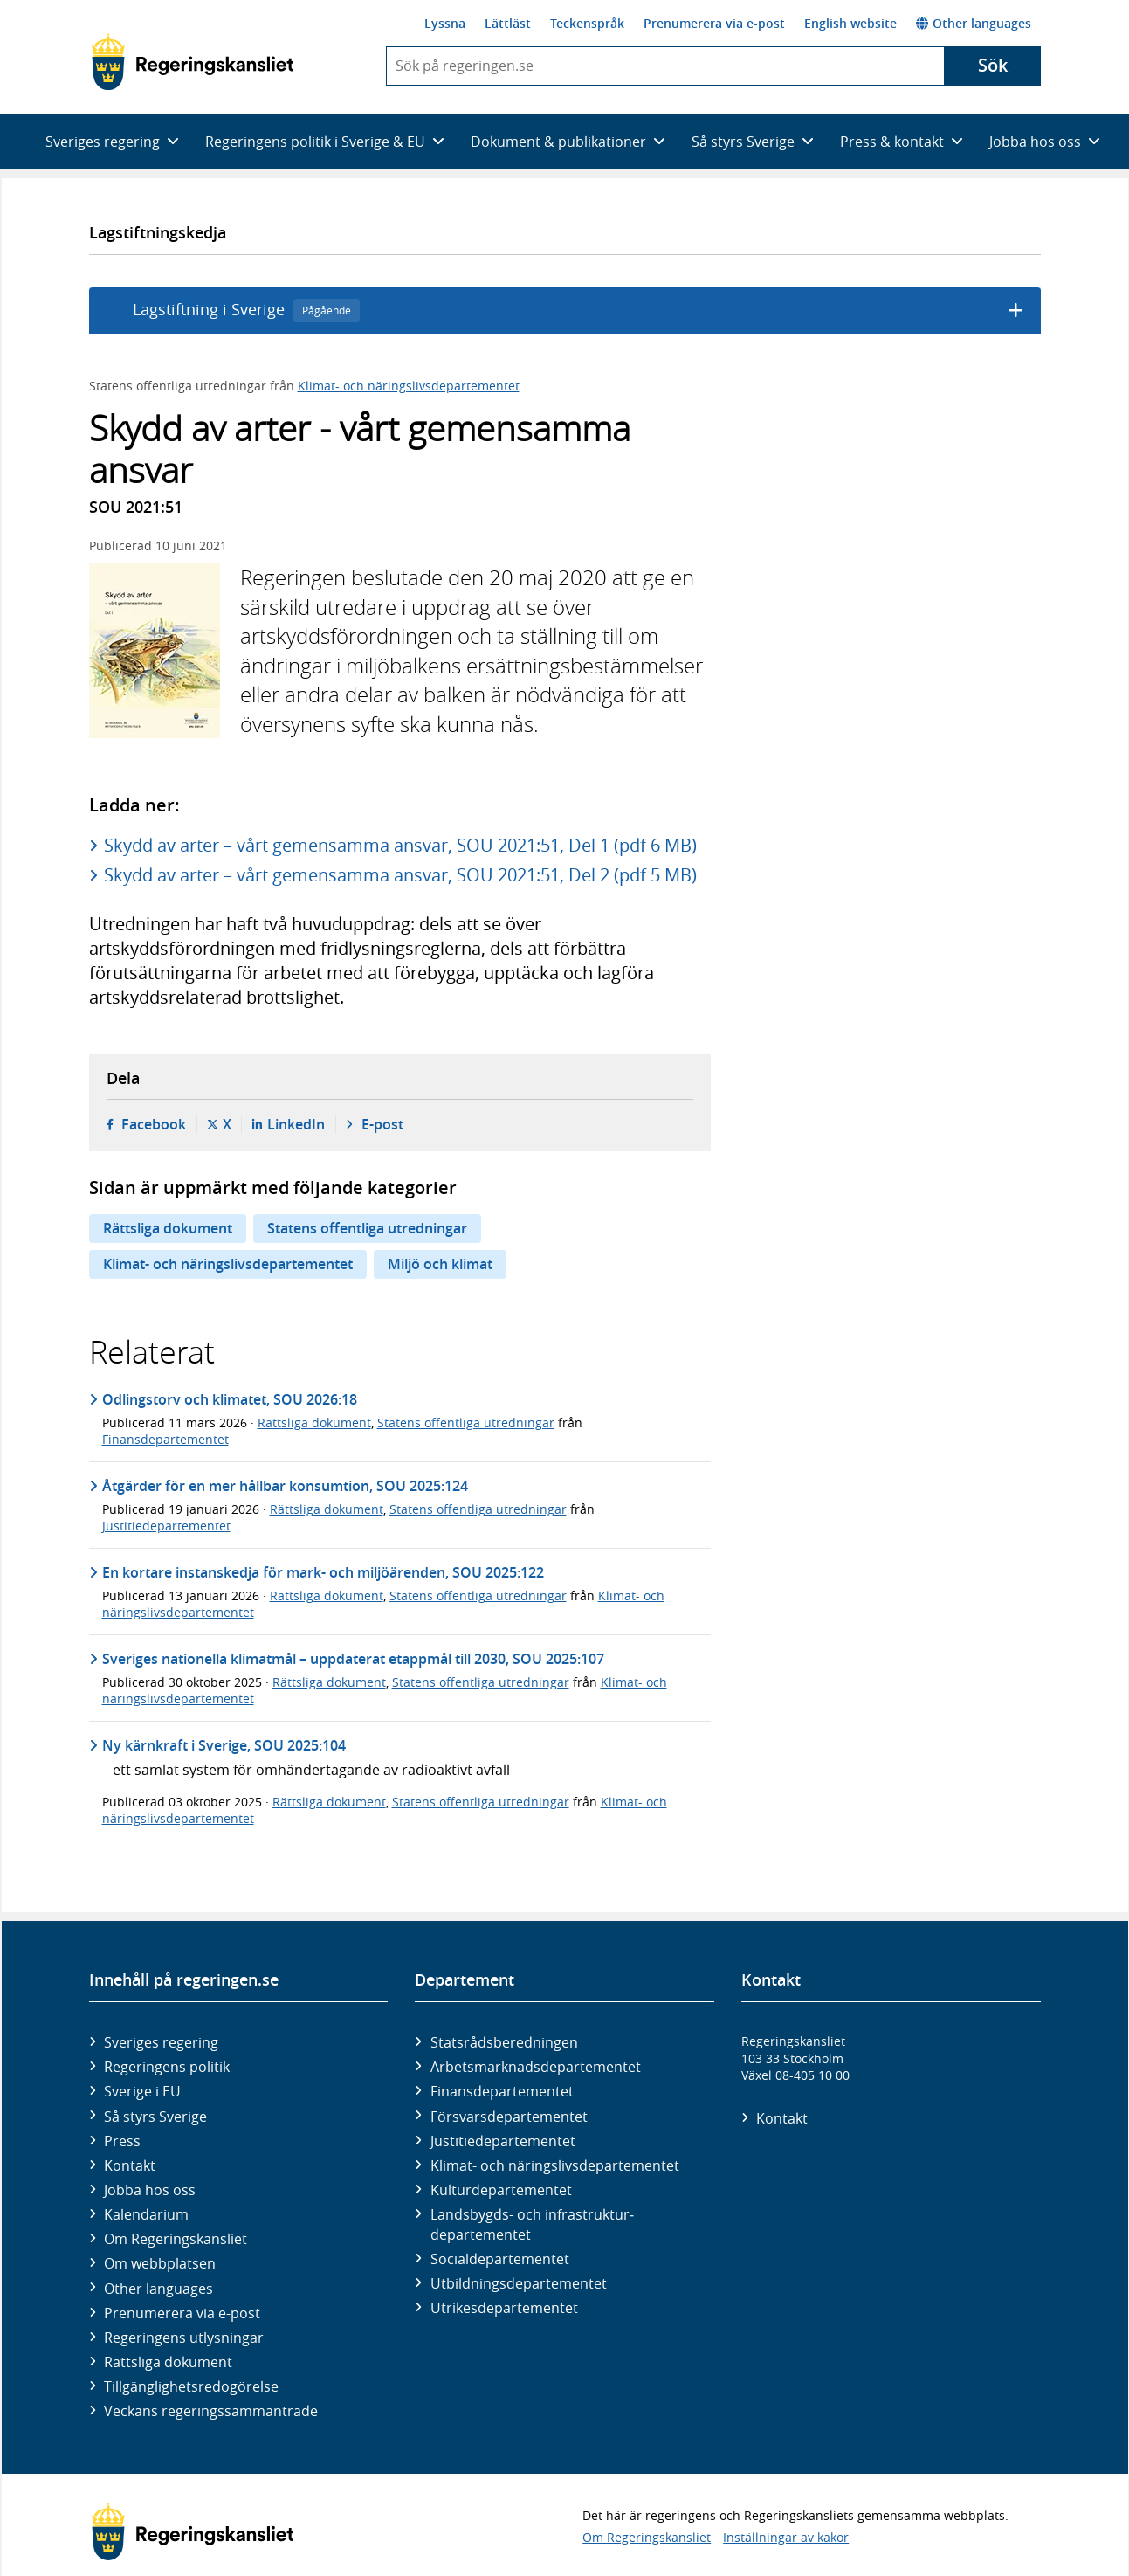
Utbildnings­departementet (518, 2283)
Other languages (973, 23)
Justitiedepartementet (166, 1525)
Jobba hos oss (150, 2190)
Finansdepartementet (165, 1439)
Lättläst (508, 23)
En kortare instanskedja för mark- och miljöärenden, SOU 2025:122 (323, 1572)
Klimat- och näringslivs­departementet (554, 2165)
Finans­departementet (502, 2091)
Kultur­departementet (501, 2190)
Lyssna (444, 23)
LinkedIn (296, 1124)
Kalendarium (146, 2214)
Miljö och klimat (440, 1264)
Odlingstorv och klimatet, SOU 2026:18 (229, 1399)
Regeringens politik (167, 2066)
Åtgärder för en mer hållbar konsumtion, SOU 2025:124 (285, 1485)
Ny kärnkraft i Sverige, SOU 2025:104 (224, 1745)
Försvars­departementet (509, 2116)
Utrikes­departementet (504, 2307)
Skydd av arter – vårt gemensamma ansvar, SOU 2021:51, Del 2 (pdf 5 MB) (400, 875)
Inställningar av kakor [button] (786, 2537)
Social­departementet (499, 2259)
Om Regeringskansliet (175, 2238)
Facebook (153, 1124)
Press (122, 2141)
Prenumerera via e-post (714, 23)
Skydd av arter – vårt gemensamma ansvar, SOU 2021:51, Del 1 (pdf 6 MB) (400, 845)
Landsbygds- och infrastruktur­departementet (532, 2224)
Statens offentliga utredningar (367, 1228)
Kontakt (129, 2165)
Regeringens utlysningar (184, 2337)
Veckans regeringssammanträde (211, 2411)
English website (850, 23)
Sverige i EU (142, 2091)
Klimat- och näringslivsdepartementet (409, 385)
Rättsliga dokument (167, 1228)
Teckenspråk (587, 23)
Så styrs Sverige (155, 2116)
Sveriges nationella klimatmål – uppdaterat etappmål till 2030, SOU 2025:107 (353, 1658)
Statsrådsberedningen (504, 2042)
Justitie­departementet (502, 2141)
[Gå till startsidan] (192, 62)
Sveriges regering (161, 2042)
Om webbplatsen (160, 2263)
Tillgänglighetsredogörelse (191, 2386)
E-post (382, 1124)
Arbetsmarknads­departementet (535, 2066)
